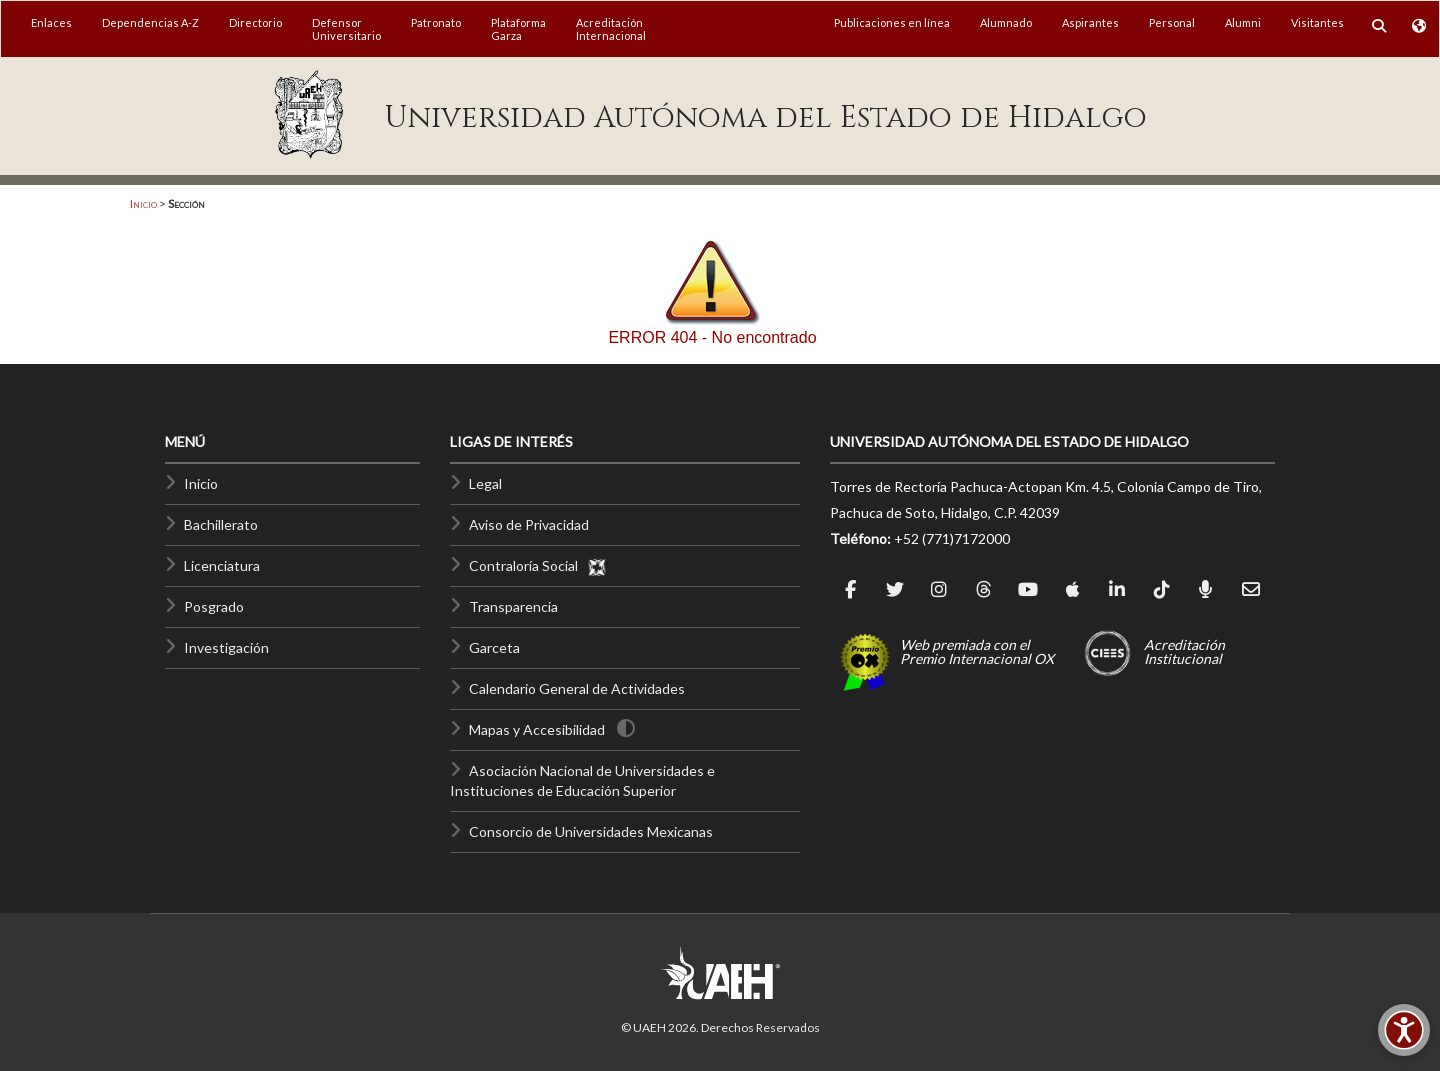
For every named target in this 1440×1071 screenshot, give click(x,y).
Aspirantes (1090, 22)
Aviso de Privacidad (529, 524)
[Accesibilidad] (1404, 1030)
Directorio (255, 22)
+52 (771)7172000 (952, 538)
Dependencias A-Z (150, 22)
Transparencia (513, 606)
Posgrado (214, 606)
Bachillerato (221, 524)
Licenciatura (222, 565)
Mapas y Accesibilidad (537, 729)
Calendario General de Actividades (577, 688)
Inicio (143, 203)
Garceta (494, 647)
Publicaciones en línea (892, 22)
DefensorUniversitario (346, 29)
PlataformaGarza (518, 29)
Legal (485, 483)
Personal (1172, 22)
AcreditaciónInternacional (611, 29)
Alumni (1243, 22)
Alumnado (1006, 22)
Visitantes (1317, 22)
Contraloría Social (538, 565)
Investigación (226, 647)
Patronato (436, 22)
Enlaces (51, 22)
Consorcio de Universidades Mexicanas (591, 831)
